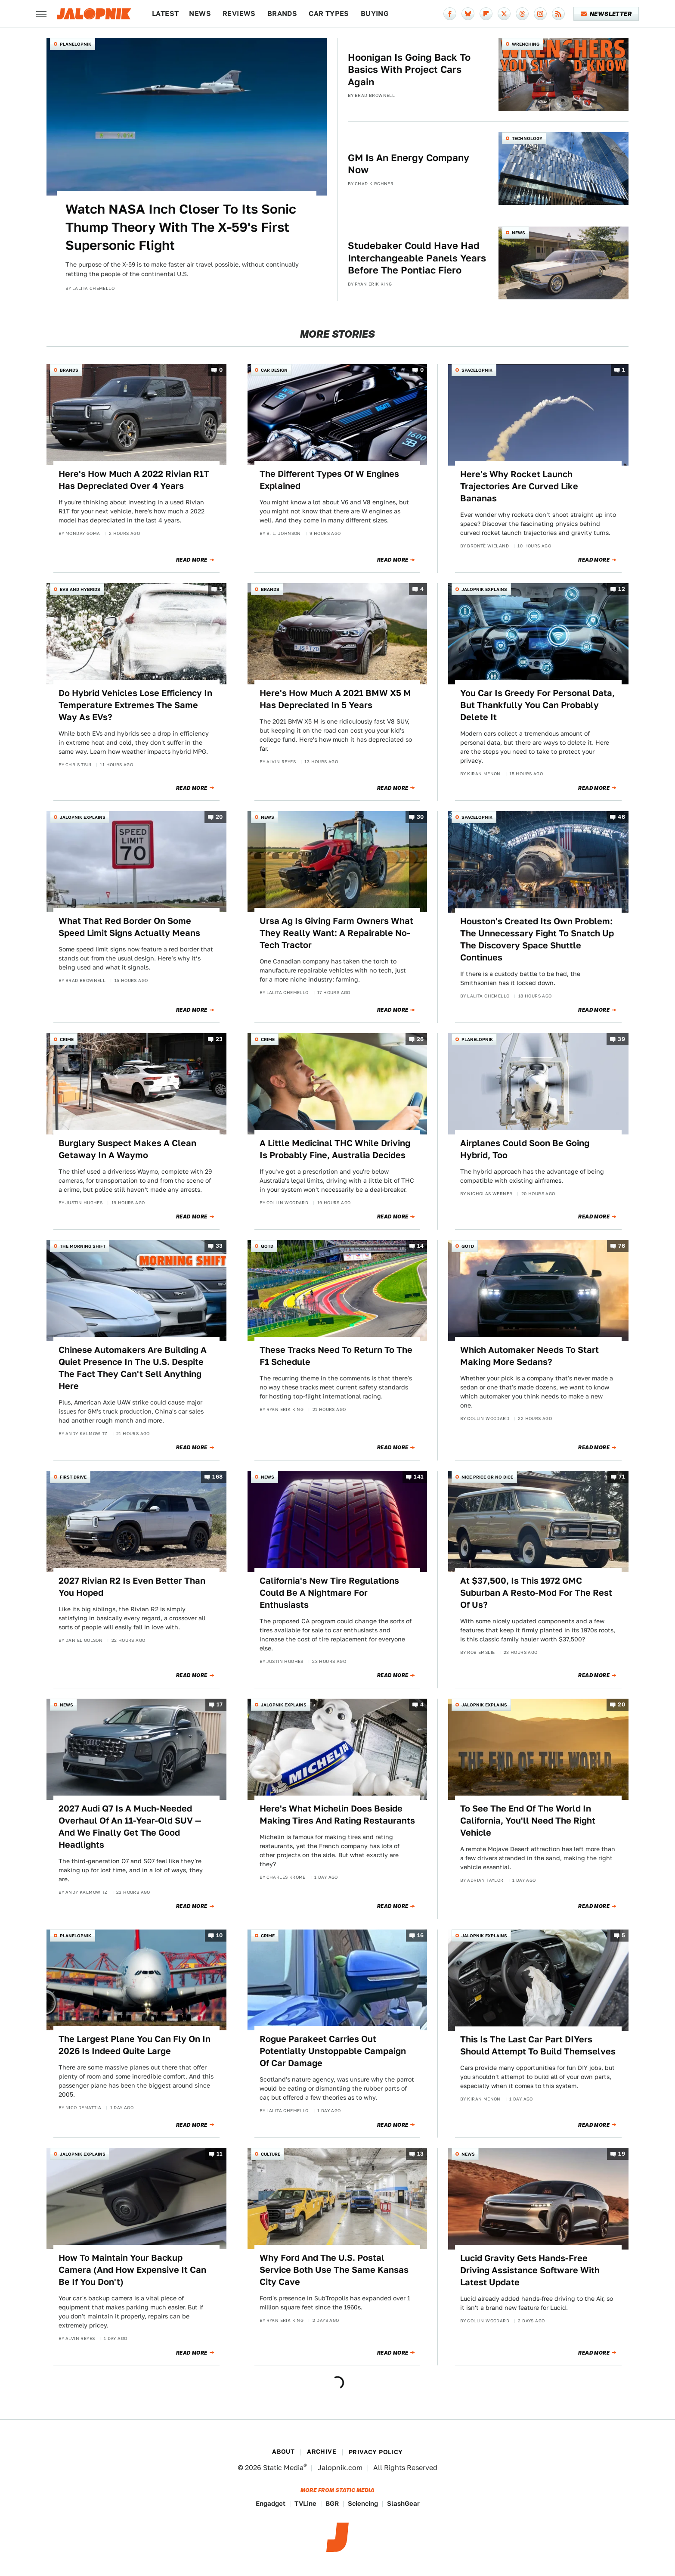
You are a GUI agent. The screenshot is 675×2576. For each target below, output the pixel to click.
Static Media (283, 2468)
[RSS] (558, 13)
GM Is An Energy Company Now (408, 164)
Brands (282, 13)
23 (219, 1039)
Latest (165, 13)
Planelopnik (75, 44)
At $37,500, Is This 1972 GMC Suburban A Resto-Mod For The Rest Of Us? (536, 1592)
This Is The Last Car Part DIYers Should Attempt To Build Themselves (538, 2045)
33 (219, 1246)
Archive (321, 2451)
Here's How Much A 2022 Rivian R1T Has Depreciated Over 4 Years (134, 480)
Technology (527, 138)
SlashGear (403, 2503)
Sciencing (363, 2503)
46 (621, 817)
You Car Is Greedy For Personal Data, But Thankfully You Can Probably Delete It (537, 705)
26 (420, 1039)
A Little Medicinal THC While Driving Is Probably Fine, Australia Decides (335, 1149)
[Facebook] (449, 13)
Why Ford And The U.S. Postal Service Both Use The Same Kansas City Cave (334, 2270)
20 (219, 817)
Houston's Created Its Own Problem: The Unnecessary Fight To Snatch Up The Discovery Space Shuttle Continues (537, 939)
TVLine (305, 2503)
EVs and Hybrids (80, 589)
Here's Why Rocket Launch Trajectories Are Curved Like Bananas (519, 486)
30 (420, 817)
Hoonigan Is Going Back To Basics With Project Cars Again (409, 69)
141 (419, 1476)
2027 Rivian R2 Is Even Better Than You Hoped (132, 1586)
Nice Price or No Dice (487, 1476)
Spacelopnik (476, 370)
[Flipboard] (486, 13)
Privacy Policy (376, 2452)
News (200, 13)
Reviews (239, 13)
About (283, 2451)
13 (420, 2154)
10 (219, 1935)
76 (621, 1246)
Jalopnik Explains (484, 589)
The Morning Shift (82, 1246)
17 (220, 1704)
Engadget (270, 2503)
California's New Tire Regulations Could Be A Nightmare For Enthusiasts (329, 1592)
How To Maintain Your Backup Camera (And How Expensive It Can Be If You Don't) (132, 2270)
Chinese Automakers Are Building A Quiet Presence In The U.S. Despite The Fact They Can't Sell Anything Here (133, 1368)
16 (420, 1935)
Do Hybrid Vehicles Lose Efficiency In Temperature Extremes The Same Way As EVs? (135, 705)
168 (217, 1476)
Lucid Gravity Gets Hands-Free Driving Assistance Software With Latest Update (530, 2270)
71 (622, 1476)
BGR (332, 2503)
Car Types (329, 13)
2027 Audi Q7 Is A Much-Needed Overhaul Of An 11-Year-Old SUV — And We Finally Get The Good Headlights (130, 1826)
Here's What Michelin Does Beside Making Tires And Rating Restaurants (337, 1814)
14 (420, 1246)
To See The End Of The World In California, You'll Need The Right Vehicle (527, 1820)
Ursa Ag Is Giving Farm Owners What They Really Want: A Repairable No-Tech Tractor (336, 933)
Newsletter (606, 13)
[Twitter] (504, 13)
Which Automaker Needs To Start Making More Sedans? (529, 1356)
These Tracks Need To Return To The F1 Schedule (336, 1356)
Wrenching (525, 44)
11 (220, 2154)
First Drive (73, 1476)
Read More (191, 560)
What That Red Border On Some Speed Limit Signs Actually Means (129, 927)
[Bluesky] (467, 13)
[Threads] (522, 13)
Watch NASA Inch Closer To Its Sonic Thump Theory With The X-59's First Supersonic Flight (180, 227)
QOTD (267, 1246)
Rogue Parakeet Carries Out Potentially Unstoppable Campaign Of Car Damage (333, 2051)
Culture (270, 2154)
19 (621, 2154)
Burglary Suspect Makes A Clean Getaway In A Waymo (127, 1149)
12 (621, 589)
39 (621, 1039)
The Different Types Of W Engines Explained (329, 480)
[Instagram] (540, 13)
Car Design (274, 370)
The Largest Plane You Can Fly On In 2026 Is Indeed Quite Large (135, 2045)
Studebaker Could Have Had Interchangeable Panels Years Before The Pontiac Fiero (417, 258)
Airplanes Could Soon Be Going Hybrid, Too (524, 1149)
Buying (375, 13)
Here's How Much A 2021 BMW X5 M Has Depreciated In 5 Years (335, 699)
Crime (67, 1039)
